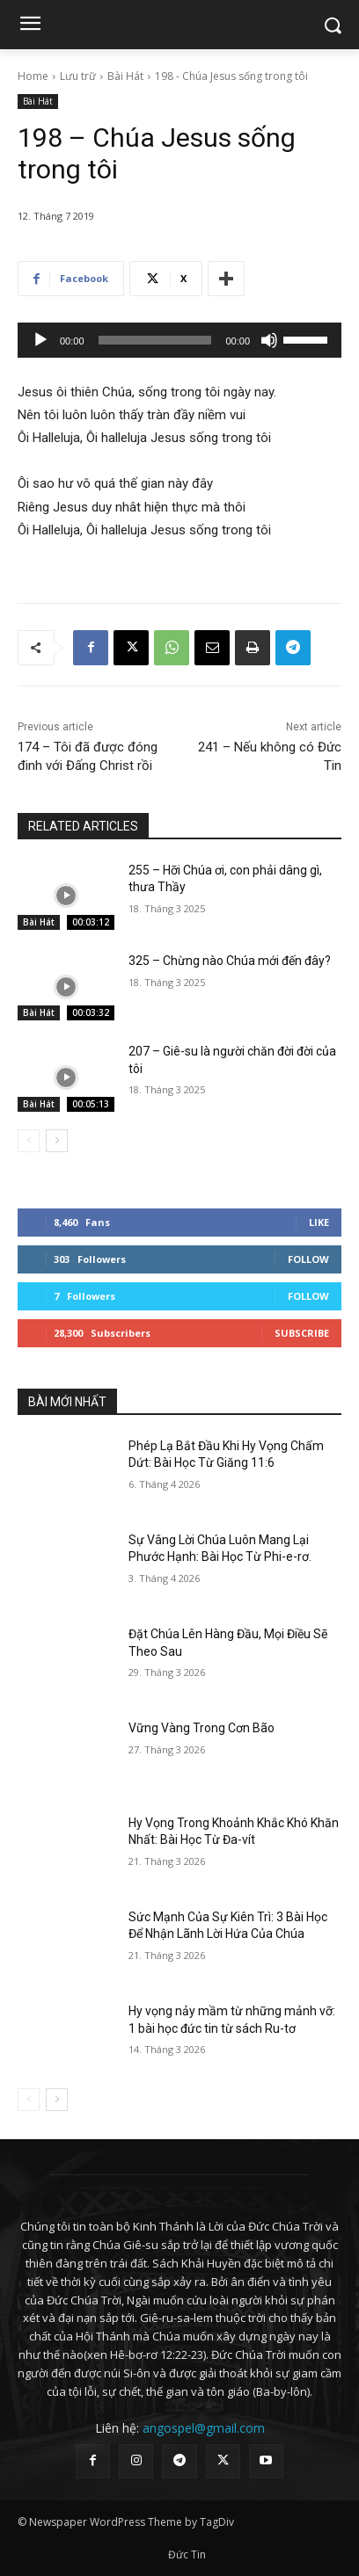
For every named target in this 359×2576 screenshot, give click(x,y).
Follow (308, 1259)
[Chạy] (40, 340)
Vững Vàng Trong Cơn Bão (201, 1728)
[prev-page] (29, 1140)
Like (319, 1222)
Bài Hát (125, 76)
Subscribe (302, 1332)
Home (33, 76)
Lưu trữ (78, 76)
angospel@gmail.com (204, 2428)
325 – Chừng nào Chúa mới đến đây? (229, 961)
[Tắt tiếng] (269, 340)
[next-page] (57, 1140)
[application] (179, 340)
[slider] (155, 340)
